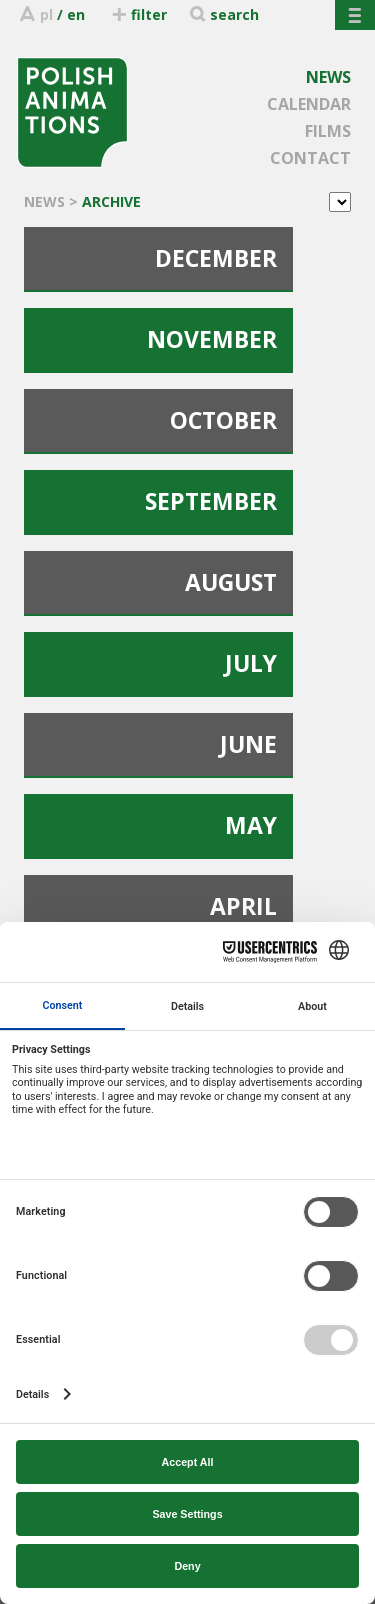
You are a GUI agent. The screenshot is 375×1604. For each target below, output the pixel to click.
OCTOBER (223, 420)
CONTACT (310, 158)
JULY (251, 663)
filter (138, 14)
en (76, 14)
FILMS (328, 131)
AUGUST (231, 582)
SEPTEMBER (211, 501)
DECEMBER (216, 258)
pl (46, 14)
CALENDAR (309, 104)
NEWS (328, 77)
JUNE (248, 744)
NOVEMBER (212, 339)
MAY (251, 825)
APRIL (243, 906)
